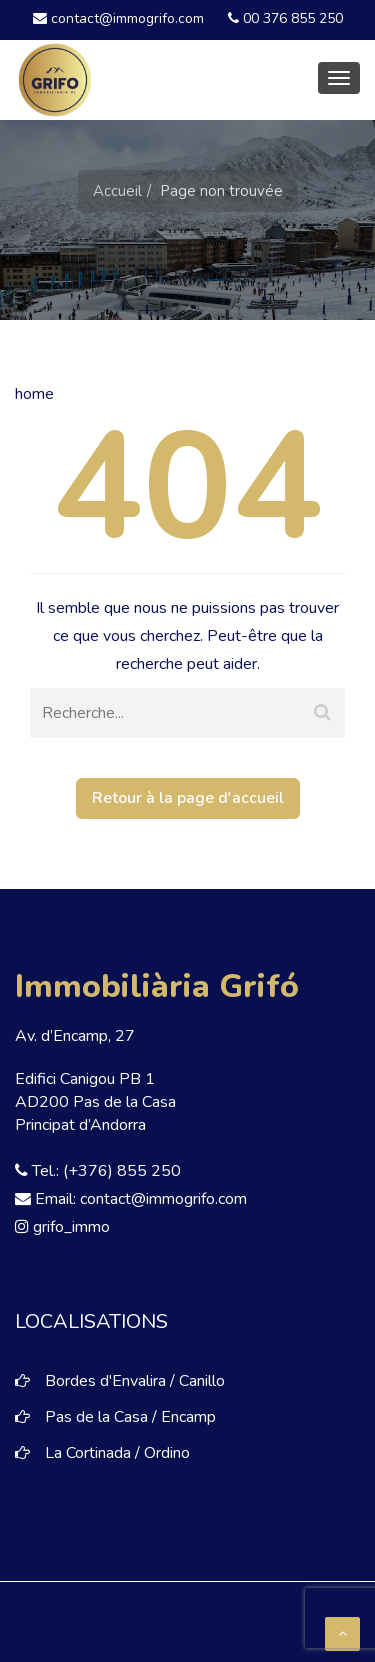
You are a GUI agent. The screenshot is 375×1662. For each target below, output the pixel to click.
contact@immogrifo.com (118, 18)
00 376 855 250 (285, 18)
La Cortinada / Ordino (117, 1453)
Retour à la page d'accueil (188, 798)
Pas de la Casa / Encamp (130, 1417)
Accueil (117, 191)
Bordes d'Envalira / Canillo (135, 1381)
